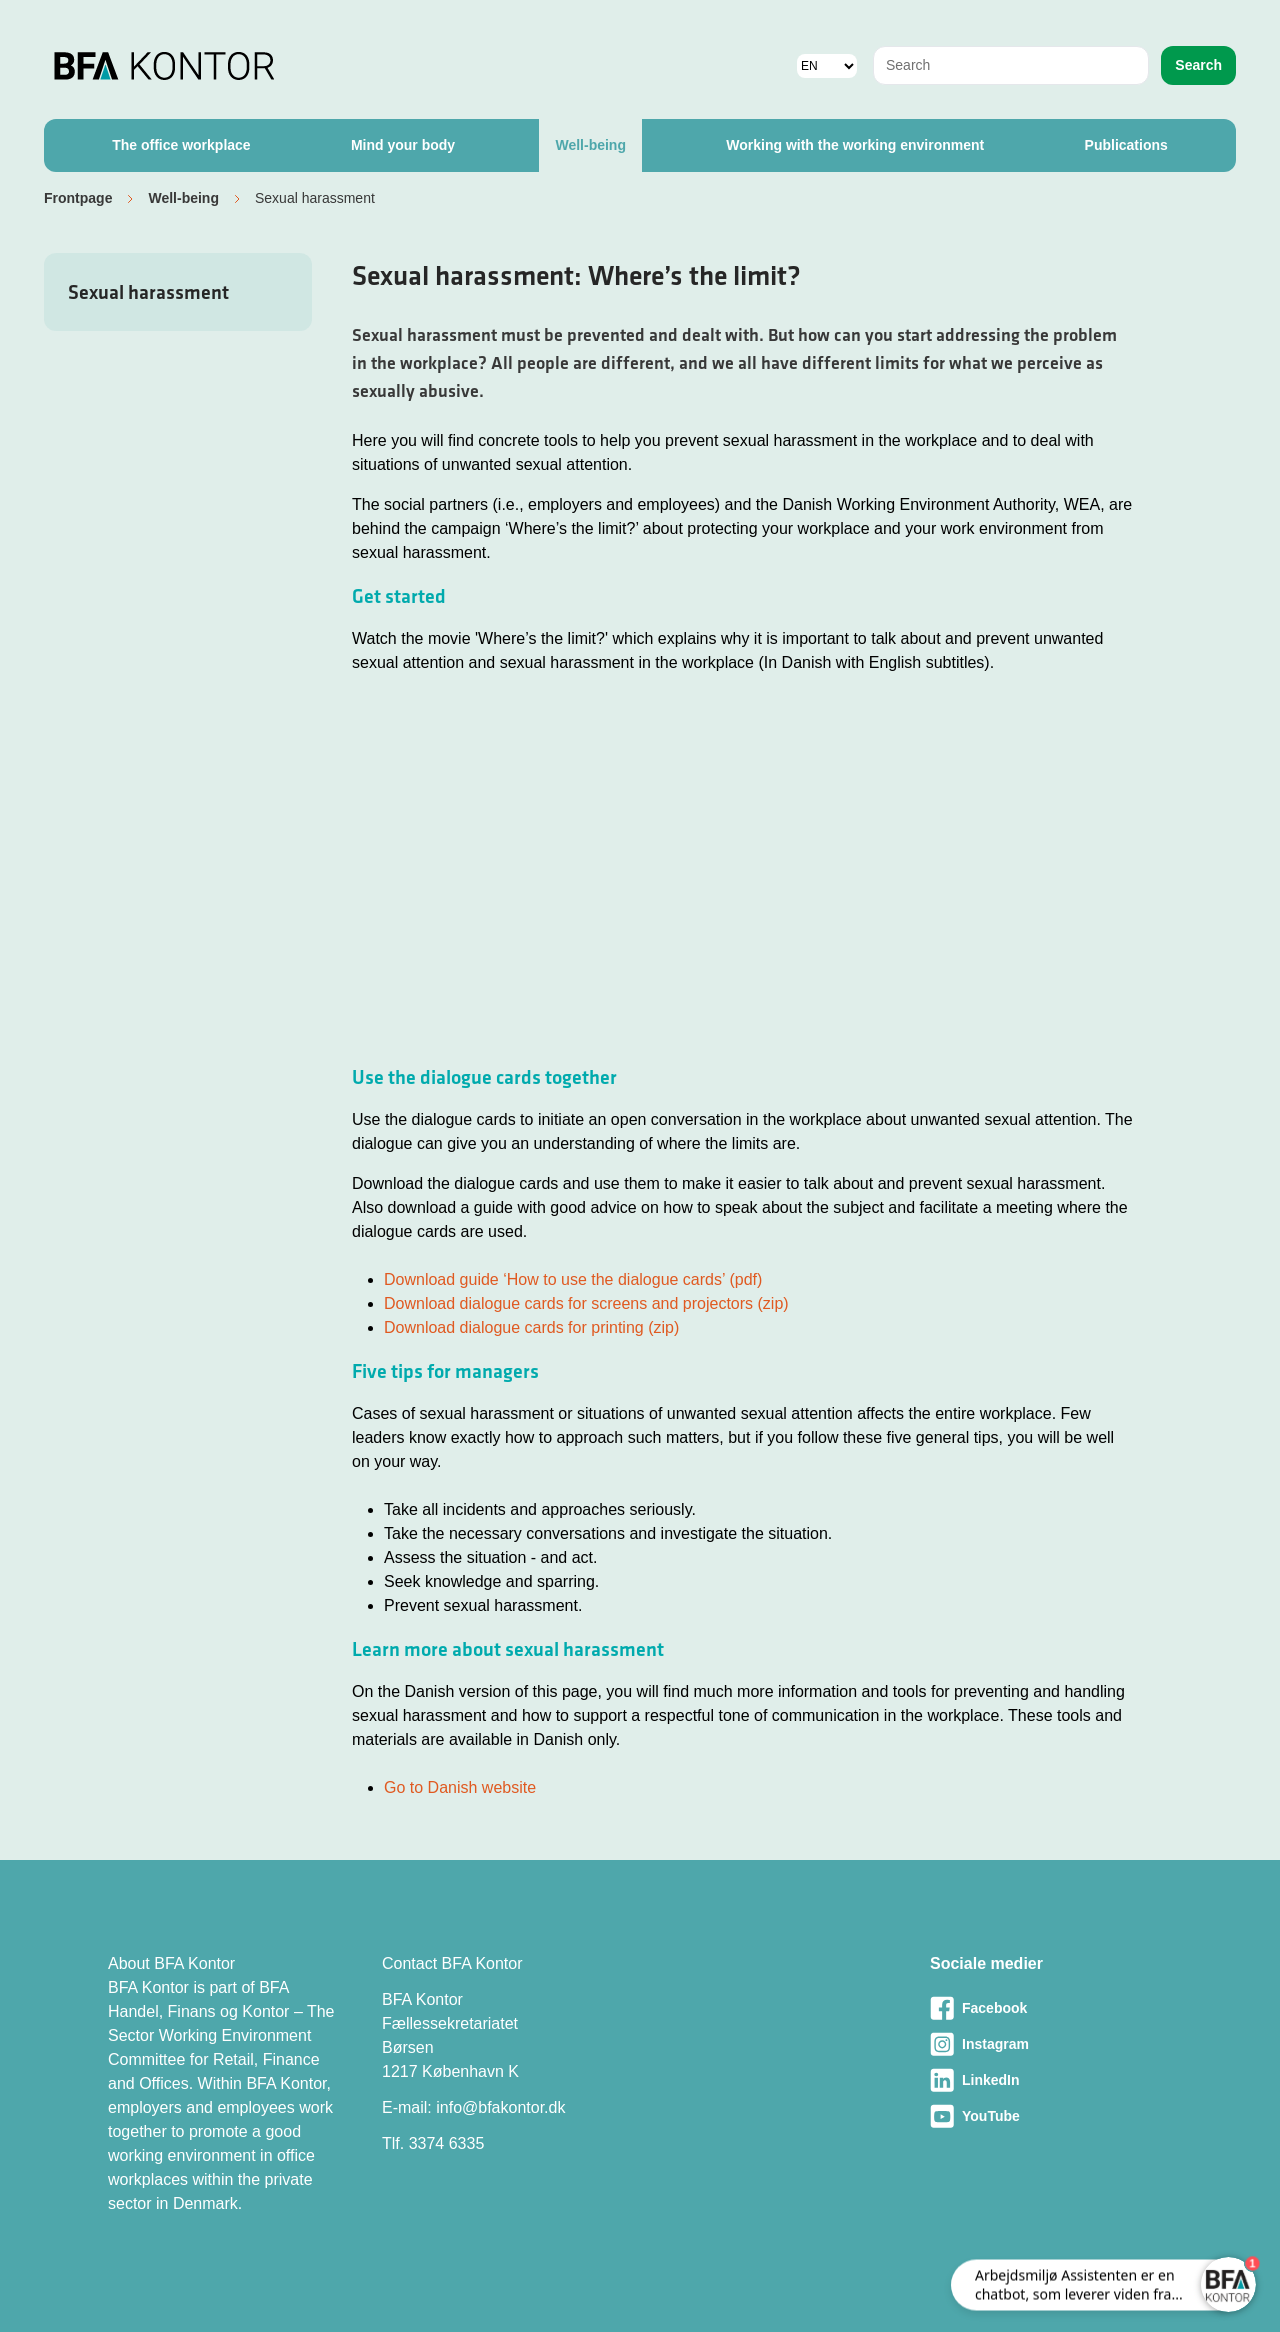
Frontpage (78, 198)
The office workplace (181, 145)
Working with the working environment (855, 145)
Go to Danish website (460, 1787)
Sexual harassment (148, 292)
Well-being (590, 145)
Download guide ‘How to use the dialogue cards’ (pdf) (573, 1279)
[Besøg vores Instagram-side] (1051, 2044)
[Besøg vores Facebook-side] (1051, 2008)
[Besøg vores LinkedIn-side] (1051, 2080)
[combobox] (1011, 65)
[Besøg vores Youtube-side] (1051, 2116)
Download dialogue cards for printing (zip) (531, 1327)
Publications (1126, 145)
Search (1198, 65)
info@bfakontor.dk (500, 2107)
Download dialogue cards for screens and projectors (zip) (586, 1303)
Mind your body (403, 145)
